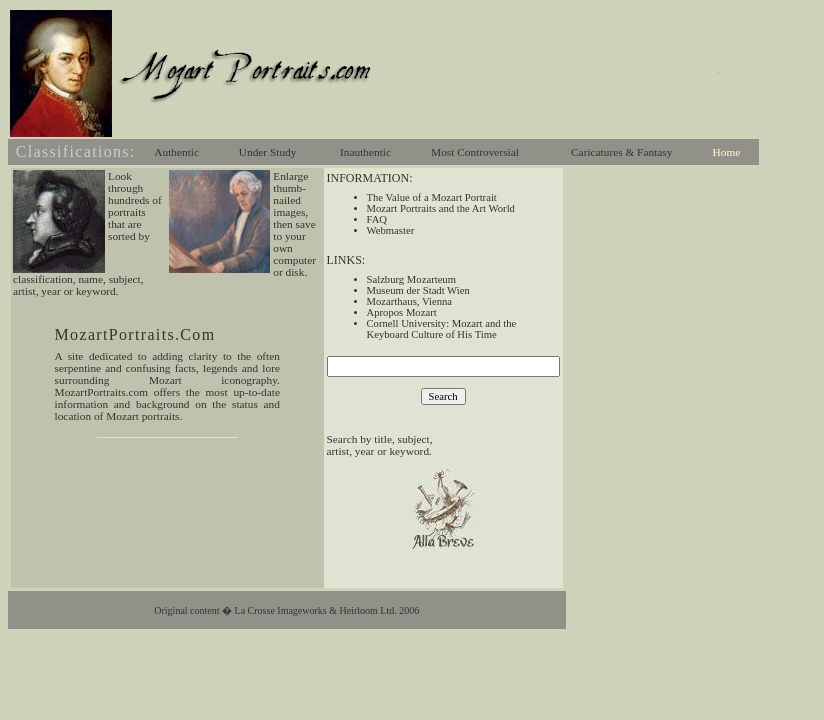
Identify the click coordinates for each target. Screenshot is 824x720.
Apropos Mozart (402, 312)
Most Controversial (475, 152)
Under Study (268, 152)
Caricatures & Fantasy (621, 152)
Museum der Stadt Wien (418, 290)
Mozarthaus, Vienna (410, 301)
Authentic (176, 152)
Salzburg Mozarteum (411, 279)
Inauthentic (365, 152)
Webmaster (391, 230)
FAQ (377, 219)
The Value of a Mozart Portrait (432, 197)
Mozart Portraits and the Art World (441, 208)
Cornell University (407, 323)
